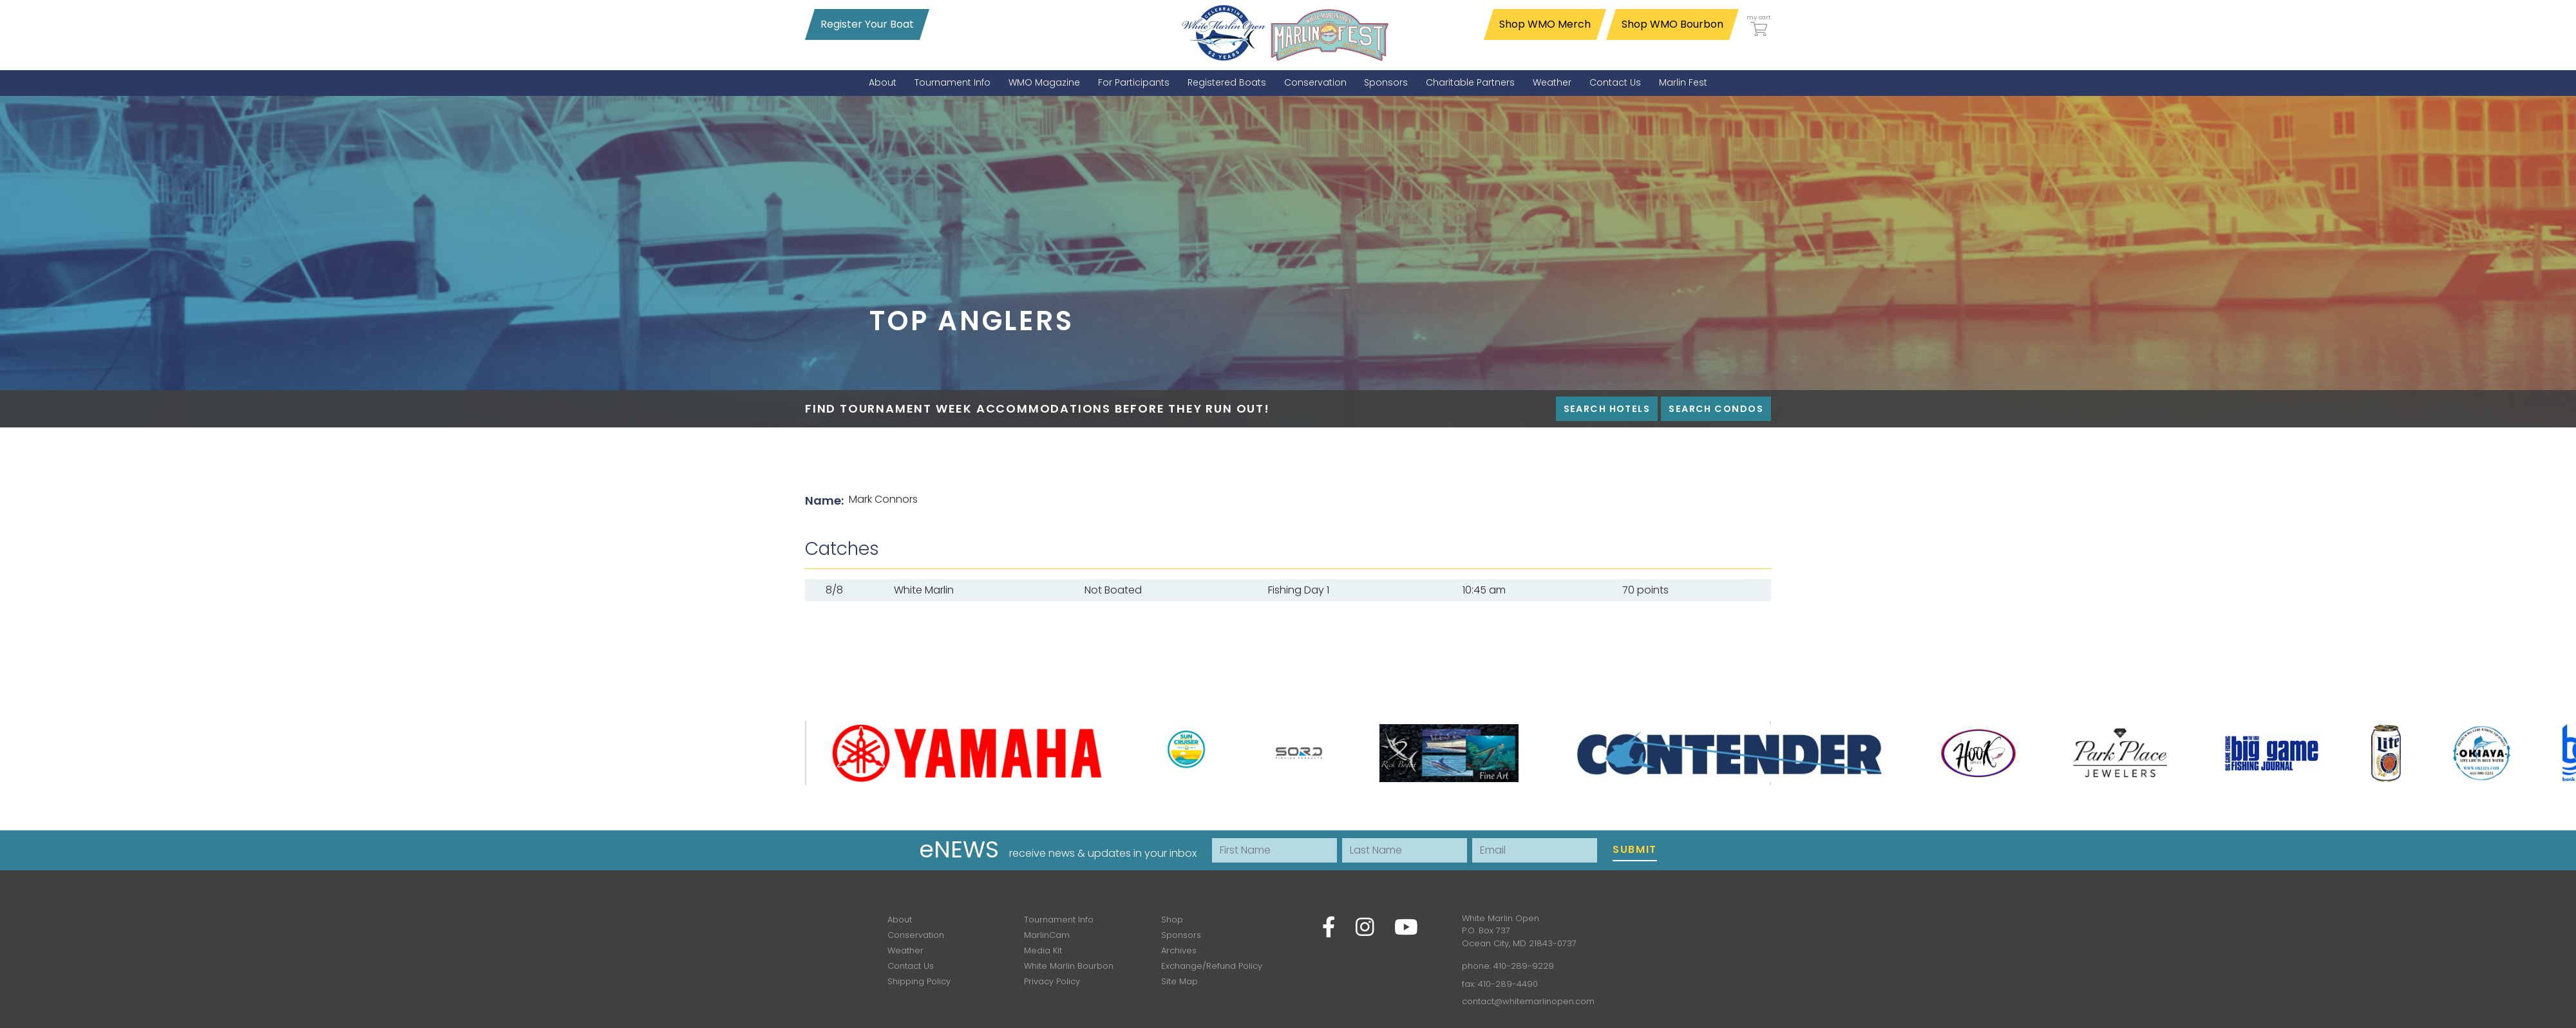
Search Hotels (1607, 408)
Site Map (1179, 981)
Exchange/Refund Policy (1211, 966)
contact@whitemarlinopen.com (1528, 1001)
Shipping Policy (919, 981)
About (899, 919)
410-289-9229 (1523, 966)
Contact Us (910, 966)
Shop (1172, 919)
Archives (1179, 950)
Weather (905, 950)
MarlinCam (1047, 935)
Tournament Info (1059, 919)
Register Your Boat (867, 24)
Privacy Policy (1052, 981)
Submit (1635, 849)
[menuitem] (882, 82)
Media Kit (1043, 950)
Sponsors (1181, 935)
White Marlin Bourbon (1068, 966)
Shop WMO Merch (1545, 24)
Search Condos (1716, 408)
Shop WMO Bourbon (1672, 24)
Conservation (915, 935)
